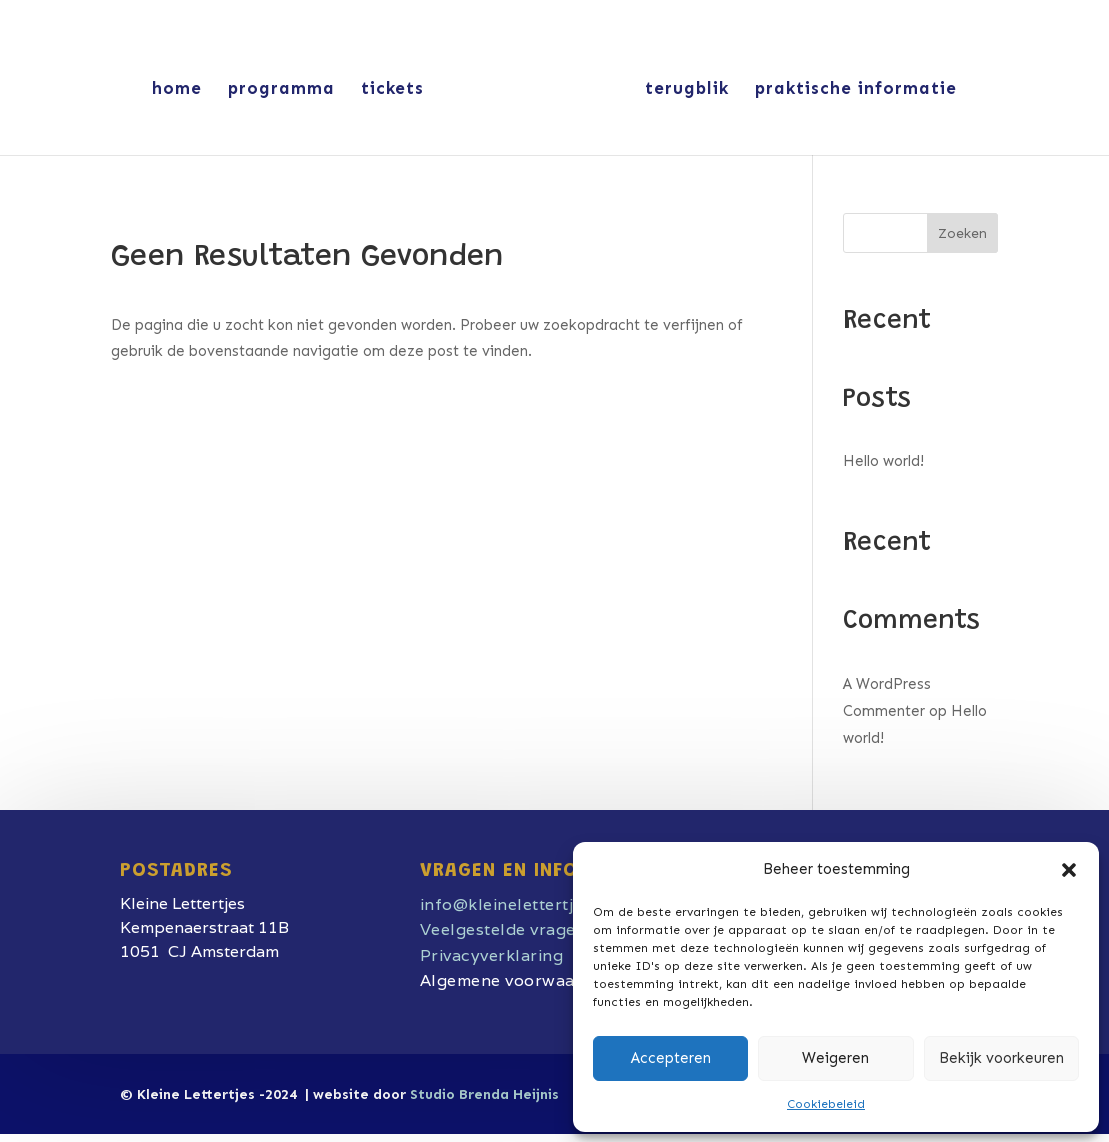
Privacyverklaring (492, 955)
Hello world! (883, 461)
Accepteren (671, 1058)
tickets (392, 89)
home (177, 89)
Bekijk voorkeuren (1001, 1058)
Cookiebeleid (826, 1104)
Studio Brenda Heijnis (484, 1094)
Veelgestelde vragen (503, 929)
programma (281, 89)
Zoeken (962, 233)
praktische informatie (856, 89)
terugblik (687, 89)
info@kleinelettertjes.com (525, 904)
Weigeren (835, 1058)
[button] (1069, 870)
